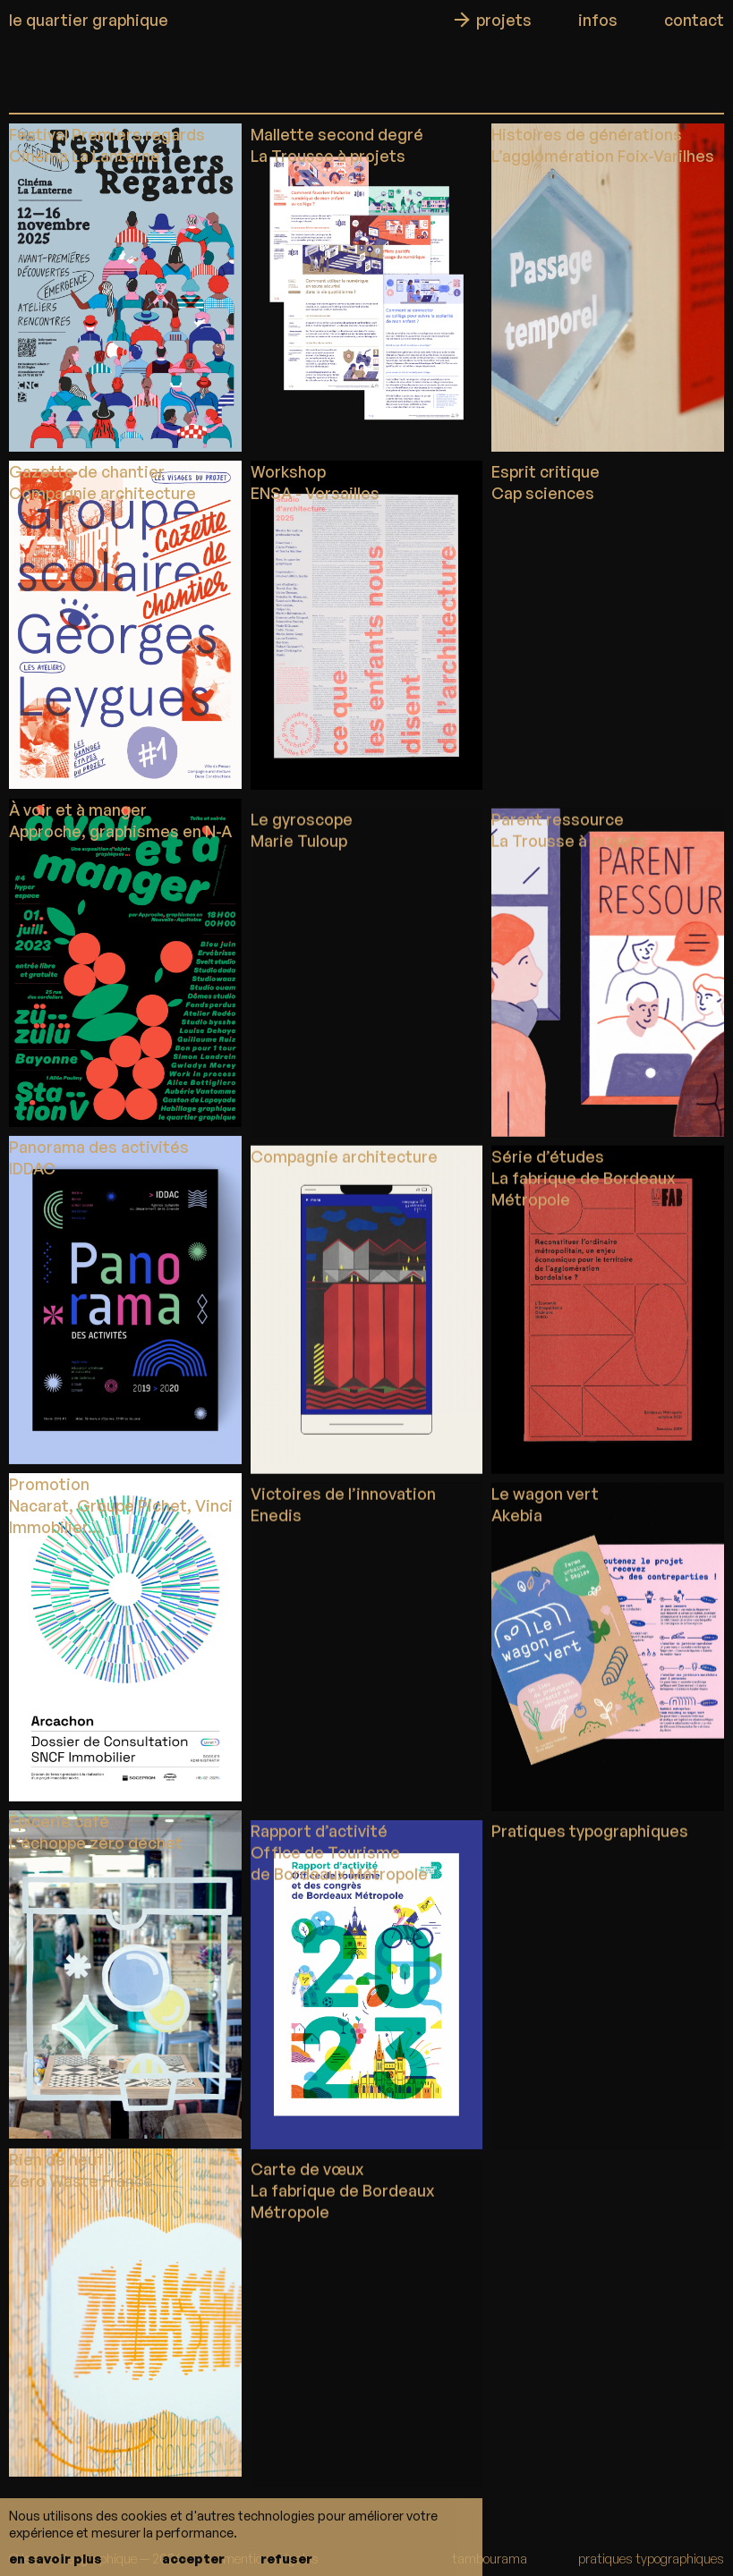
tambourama (489, 2558)
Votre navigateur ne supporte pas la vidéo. (607, 625)
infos (598, 20)
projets (504, 20)
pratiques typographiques (651, 2558)
